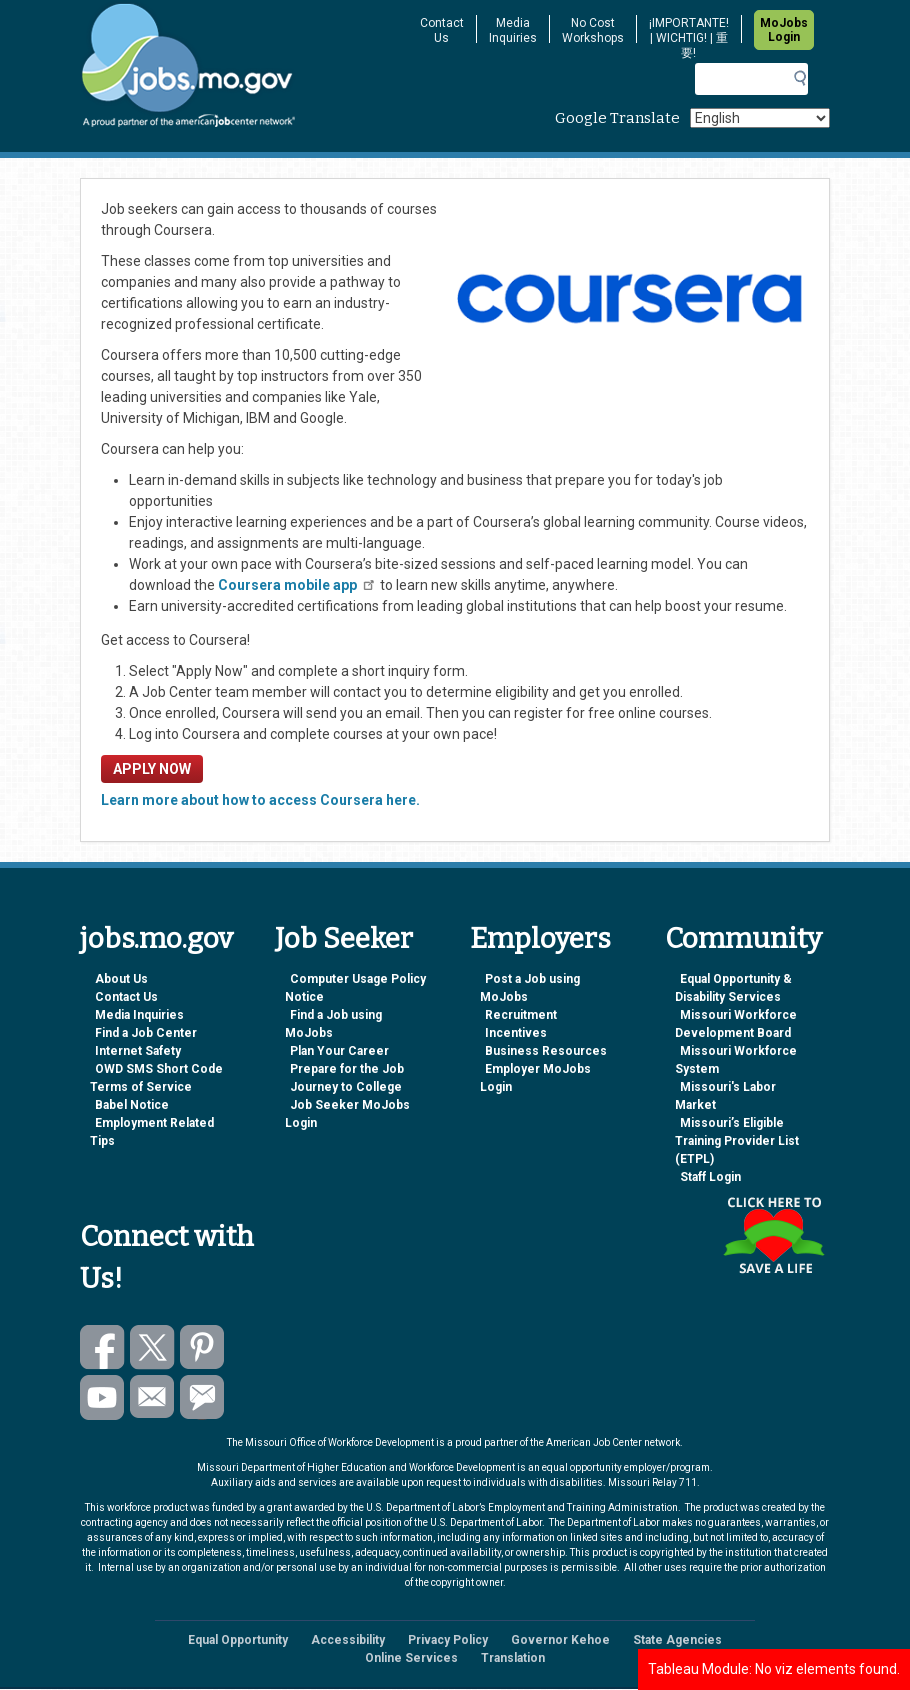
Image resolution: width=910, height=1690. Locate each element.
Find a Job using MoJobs (333, 1024)
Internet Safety (138, 1051)
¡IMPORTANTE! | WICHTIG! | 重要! (689, 38)
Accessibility (348, 1640)
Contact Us (442, 30)
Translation (513, 1658)
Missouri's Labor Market (725, 1096)
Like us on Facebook (102, 1347)
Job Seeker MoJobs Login (347, 1114)
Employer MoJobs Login (535, 1078)
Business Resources (546, 1051)
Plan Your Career (339, 1051)
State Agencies (677, 1640)
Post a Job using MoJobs (530, 988)
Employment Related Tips (152, 1132)
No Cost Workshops (593, 30)
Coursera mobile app (297, 585)
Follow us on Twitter (152, 1347)
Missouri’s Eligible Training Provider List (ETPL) (737, 1141)
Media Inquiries (513, 30)
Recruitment (521, 1015)
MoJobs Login (784, 30)
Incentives (516, 1033)
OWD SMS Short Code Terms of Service (156, 1078)
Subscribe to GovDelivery (202, 1397)
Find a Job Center (146, 1033)
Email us (152, 1397)
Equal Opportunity (238, 1640)
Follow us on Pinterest (202, 1347)
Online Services (411, 1658)
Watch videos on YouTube (102, 1397)
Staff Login (710, 1177)
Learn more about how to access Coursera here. (260, 800)
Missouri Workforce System (736, 1060)
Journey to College (346, 1087)
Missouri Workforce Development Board (736, 1024)
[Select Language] (760, 118)
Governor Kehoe (560, 1640)
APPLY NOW (152, 769)
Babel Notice (132, 1105)
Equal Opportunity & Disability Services (733, 988)
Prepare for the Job (347, 1069)
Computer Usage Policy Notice (355, 988)
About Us (121, 979)
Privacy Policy (448, 1640)
